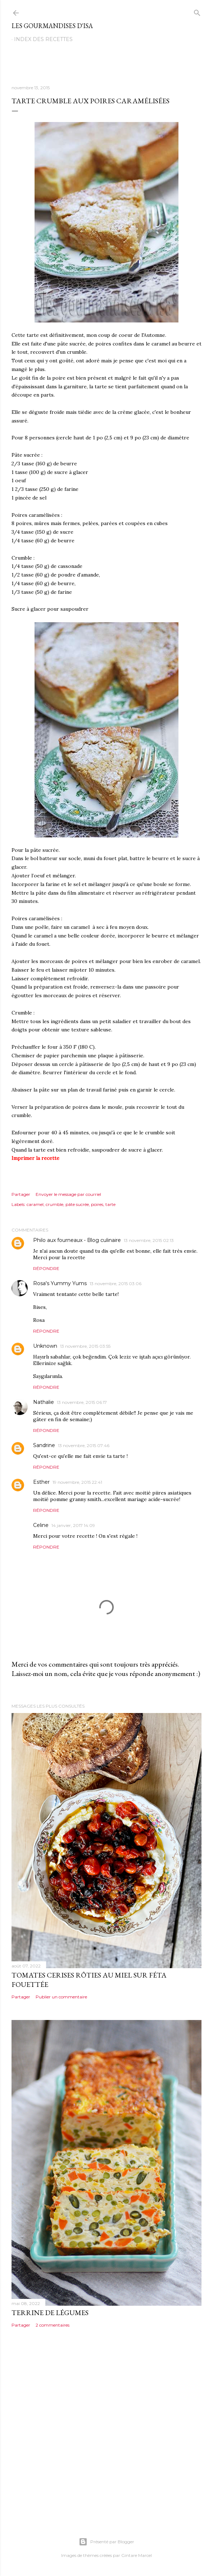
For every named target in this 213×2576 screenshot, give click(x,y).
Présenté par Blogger (106, 2541)
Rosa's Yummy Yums (60, 1283)
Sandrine (44, 1445)
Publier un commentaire (61, 1996)
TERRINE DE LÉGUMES (50, 2312)
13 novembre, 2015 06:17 (82, 1402)
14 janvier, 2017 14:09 (73, 1525)
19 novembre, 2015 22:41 (77, 1482)
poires (97, 1204)
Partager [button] (21, 1194)
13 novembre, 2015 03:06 (115, 1283)
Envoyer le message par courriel (68, 1194)
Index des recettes (43, 39)
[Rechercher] (197, 11)
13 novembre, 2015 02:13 (149, 1240)
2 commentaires (52, 2325)
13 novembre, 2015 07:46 (83, 1445)
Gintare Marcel (136, 2555)
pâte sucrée (77, 1204)
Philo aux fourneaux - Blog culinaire (77, 1240)
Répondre (46, 1268)
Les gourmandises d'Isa (52, 26)
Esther (41, 1482)
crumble (54, 1204)
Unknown (45, 1346)
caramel (35, 1204)
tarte (110, 1204)
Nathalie (43, 1402)
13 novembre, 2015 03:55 (85, 1346)
